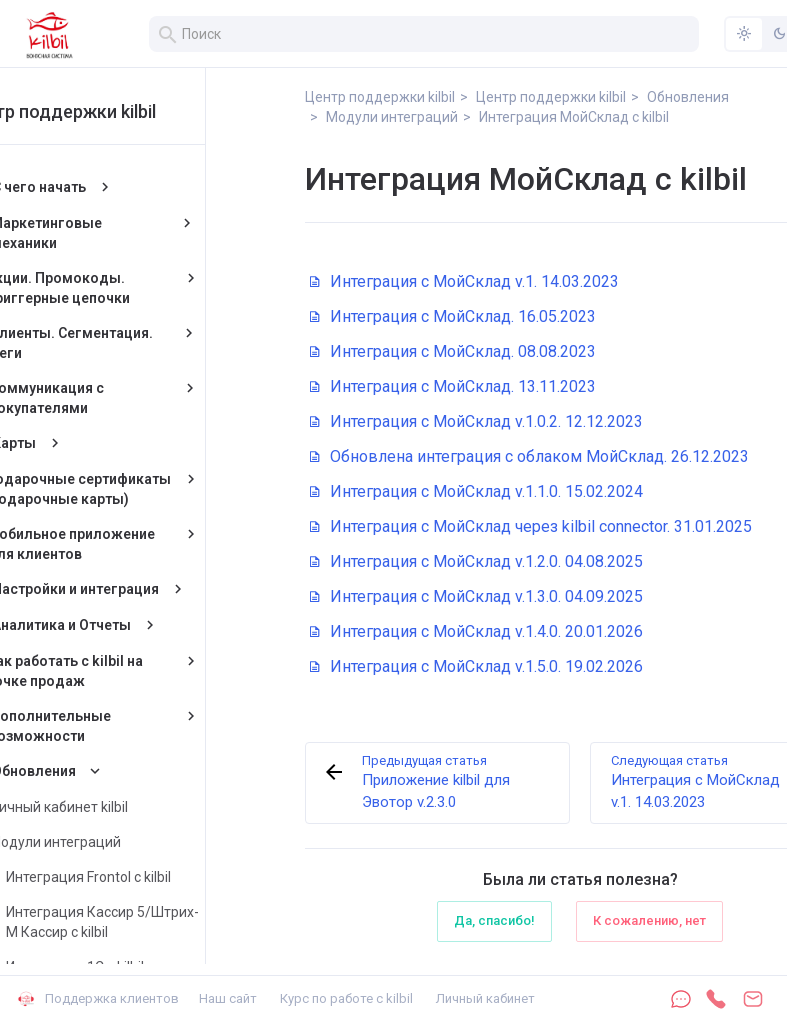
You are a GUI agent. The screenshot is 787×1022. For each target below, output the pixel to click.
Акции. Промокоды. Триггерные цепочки (132, 288)
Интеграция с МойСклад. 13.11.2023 (453, 386)
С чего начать (113, 187)
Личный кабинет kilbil (132, 807)
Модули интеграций (129, 842)
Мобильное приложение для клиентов (145, 544)
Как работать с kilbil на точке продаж (140, 671)
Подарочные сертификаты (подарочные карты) (152, 489)
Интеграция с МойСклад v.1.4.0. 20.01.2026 (476, 631)
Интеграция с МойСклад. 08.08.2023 (453, 351)
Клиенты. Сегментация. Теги (146, 343)
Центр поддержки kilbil (132, 111)
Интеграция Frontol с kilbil (162, 877)
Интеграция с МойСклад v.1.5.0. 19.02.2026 (476, 666)
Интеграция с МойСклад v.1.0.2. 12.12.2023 (476, 421)
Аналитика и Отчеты (135, 625)
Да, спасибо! (494, 920)
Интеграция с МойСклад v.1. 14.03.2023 (464, 281)
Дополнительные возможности (124, 726)
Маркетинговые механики (121, 233)
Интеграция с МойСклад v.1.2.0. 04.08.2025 (476, 561)
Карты (88, 443)
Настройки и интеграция (149, 589)
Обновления (108, 771)
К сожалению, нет (649, 920)
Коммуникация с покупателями (120, 398)
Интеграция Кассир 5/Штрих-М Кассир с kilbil (176, 922)
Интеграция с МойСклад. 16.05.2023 (453, 316)
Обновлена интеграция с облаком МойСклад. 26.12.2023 (529, 456)
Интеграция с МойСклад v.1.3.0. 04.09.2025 (476, 596)
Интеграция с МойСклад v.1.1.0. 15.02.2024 (476, 491)
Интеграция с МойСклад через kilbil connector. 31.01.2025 (531, 526)
